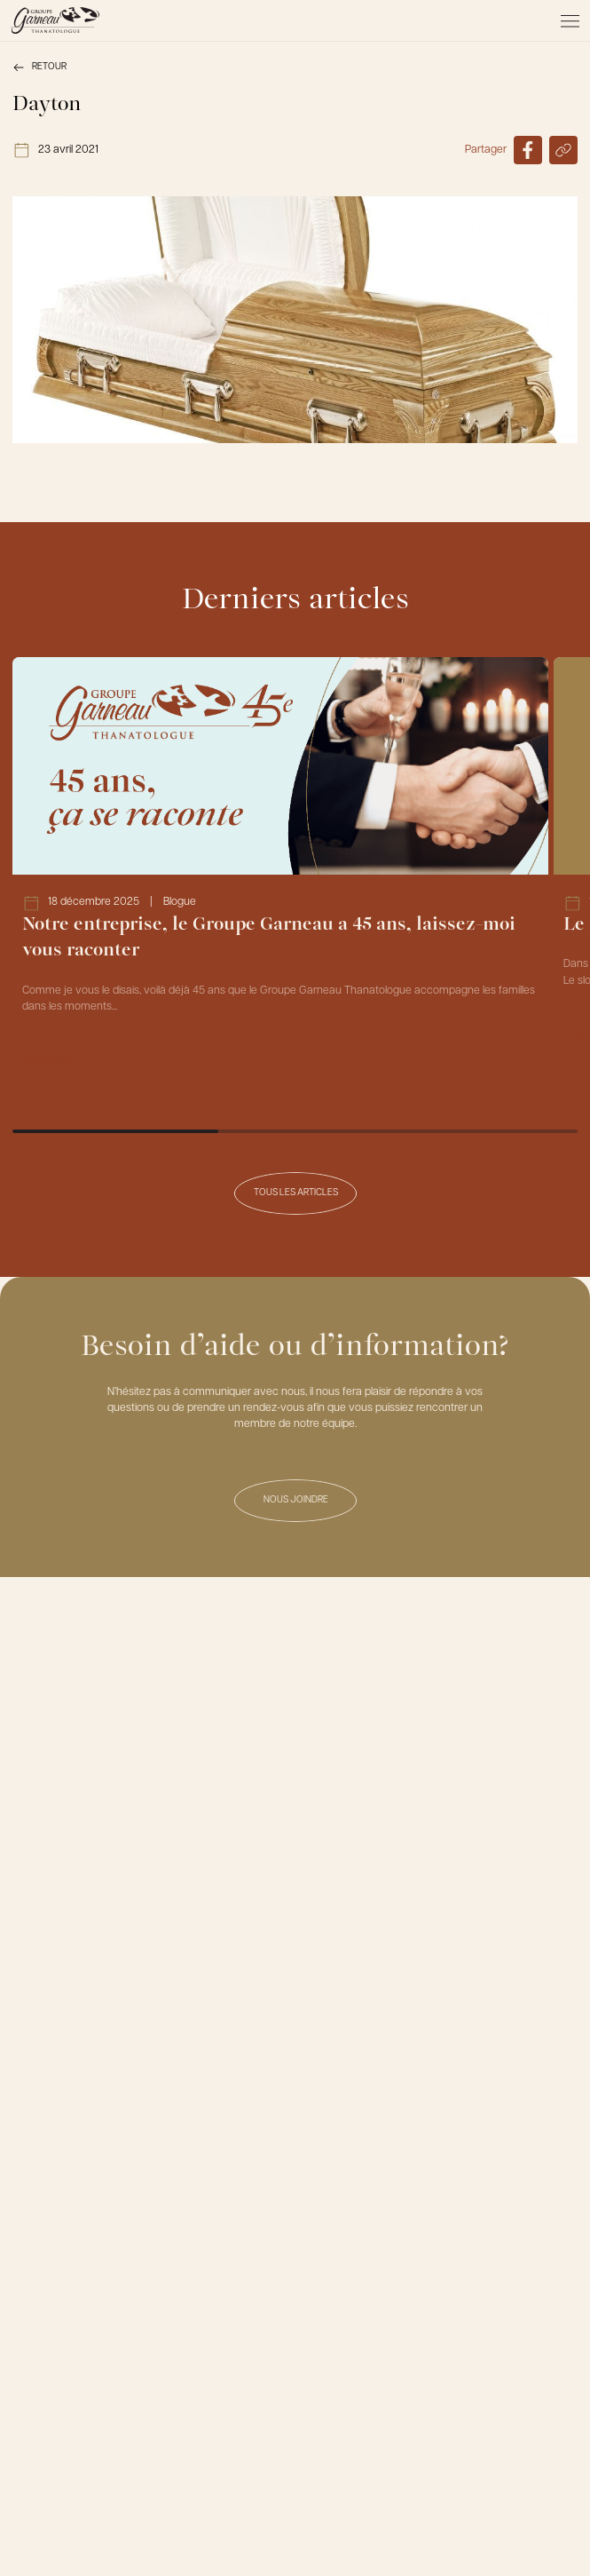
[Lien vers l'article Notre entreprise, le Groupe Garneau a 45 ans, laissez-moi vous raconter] (280, 872)
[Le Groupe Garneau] (55, 20)
